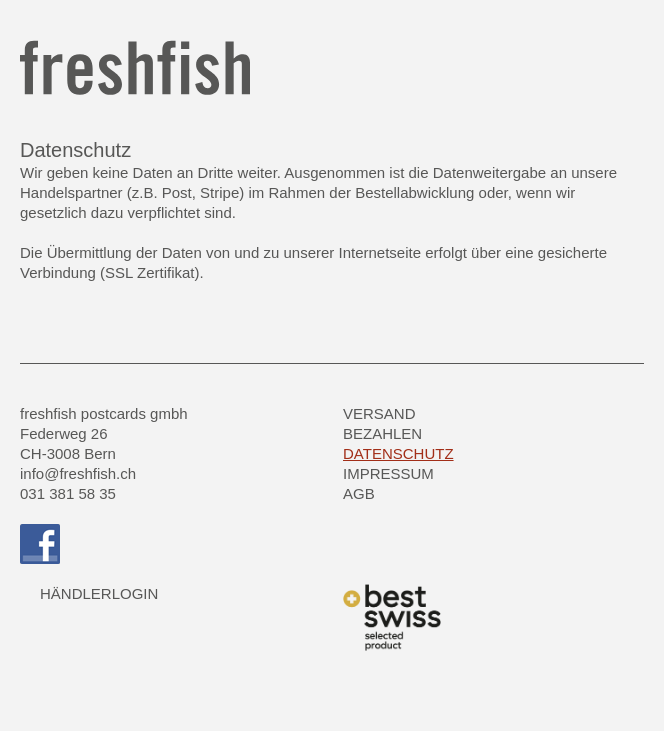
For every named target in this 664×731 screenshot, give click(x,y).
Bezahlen (382, 433)
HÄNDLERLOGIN (99, 593)
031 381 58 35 (68, 493)
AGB (359, 493)
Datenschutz (398, 453)
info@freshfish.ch (78, 473)
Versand (379, 413)
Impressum (388, 473)
